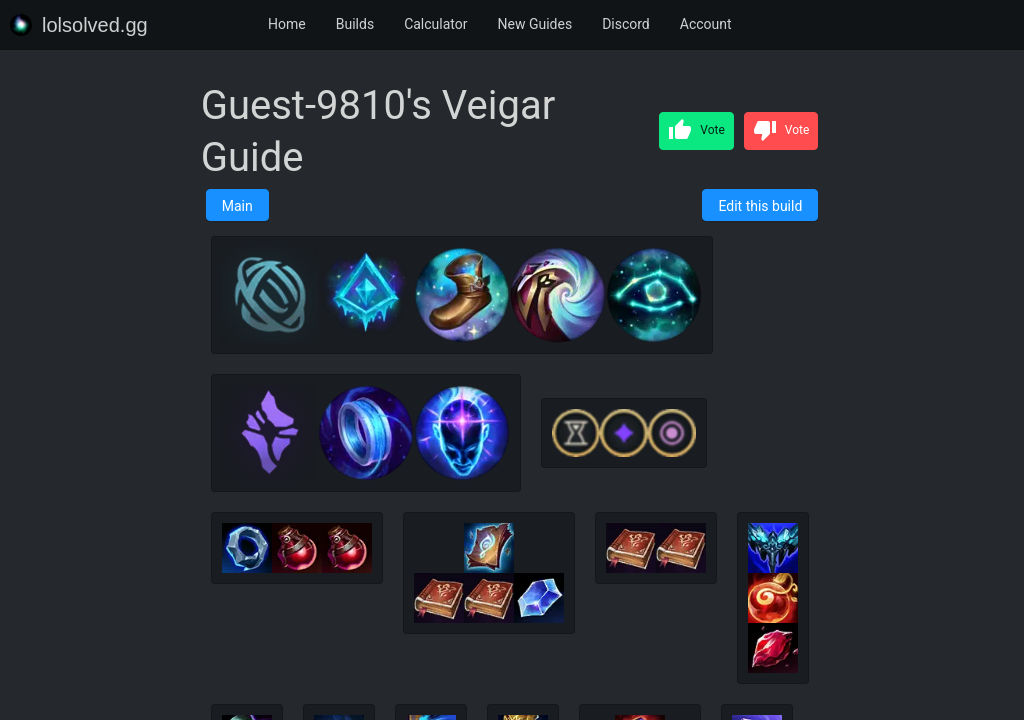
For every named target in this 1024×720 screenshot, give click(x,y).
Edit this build (760, 206)
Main (237, 206)
